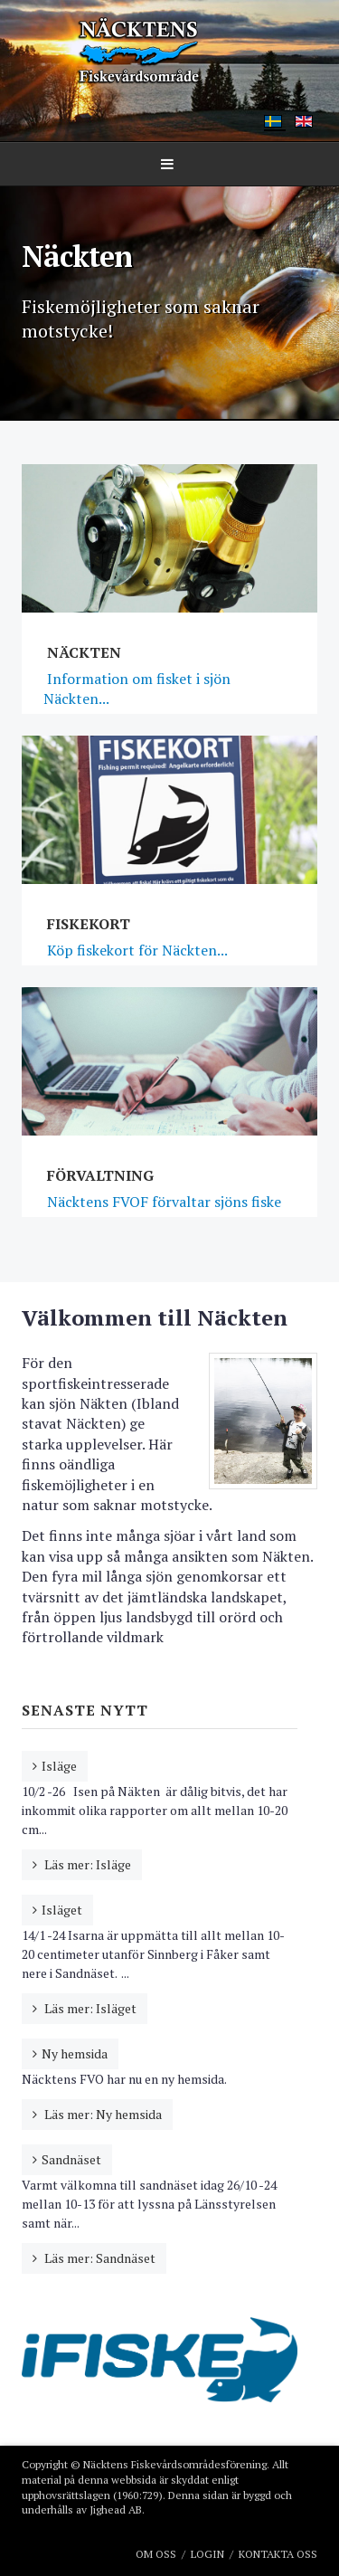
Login (207, 2554)
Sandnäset (71, 2159)
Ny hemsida (75, 2053)
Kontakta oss (278, 2554)
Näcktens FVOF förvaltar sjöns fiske (162, 1202)
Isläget (62, 1909)
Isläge (59, 1765)
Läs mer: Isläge (86, 1864)
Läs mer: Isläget (89, 2008)
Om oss (156, 2554)
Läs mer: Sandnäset (98, 2258)
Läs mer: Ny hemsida (102, 2114)
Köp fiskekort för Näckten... (135, 950)
